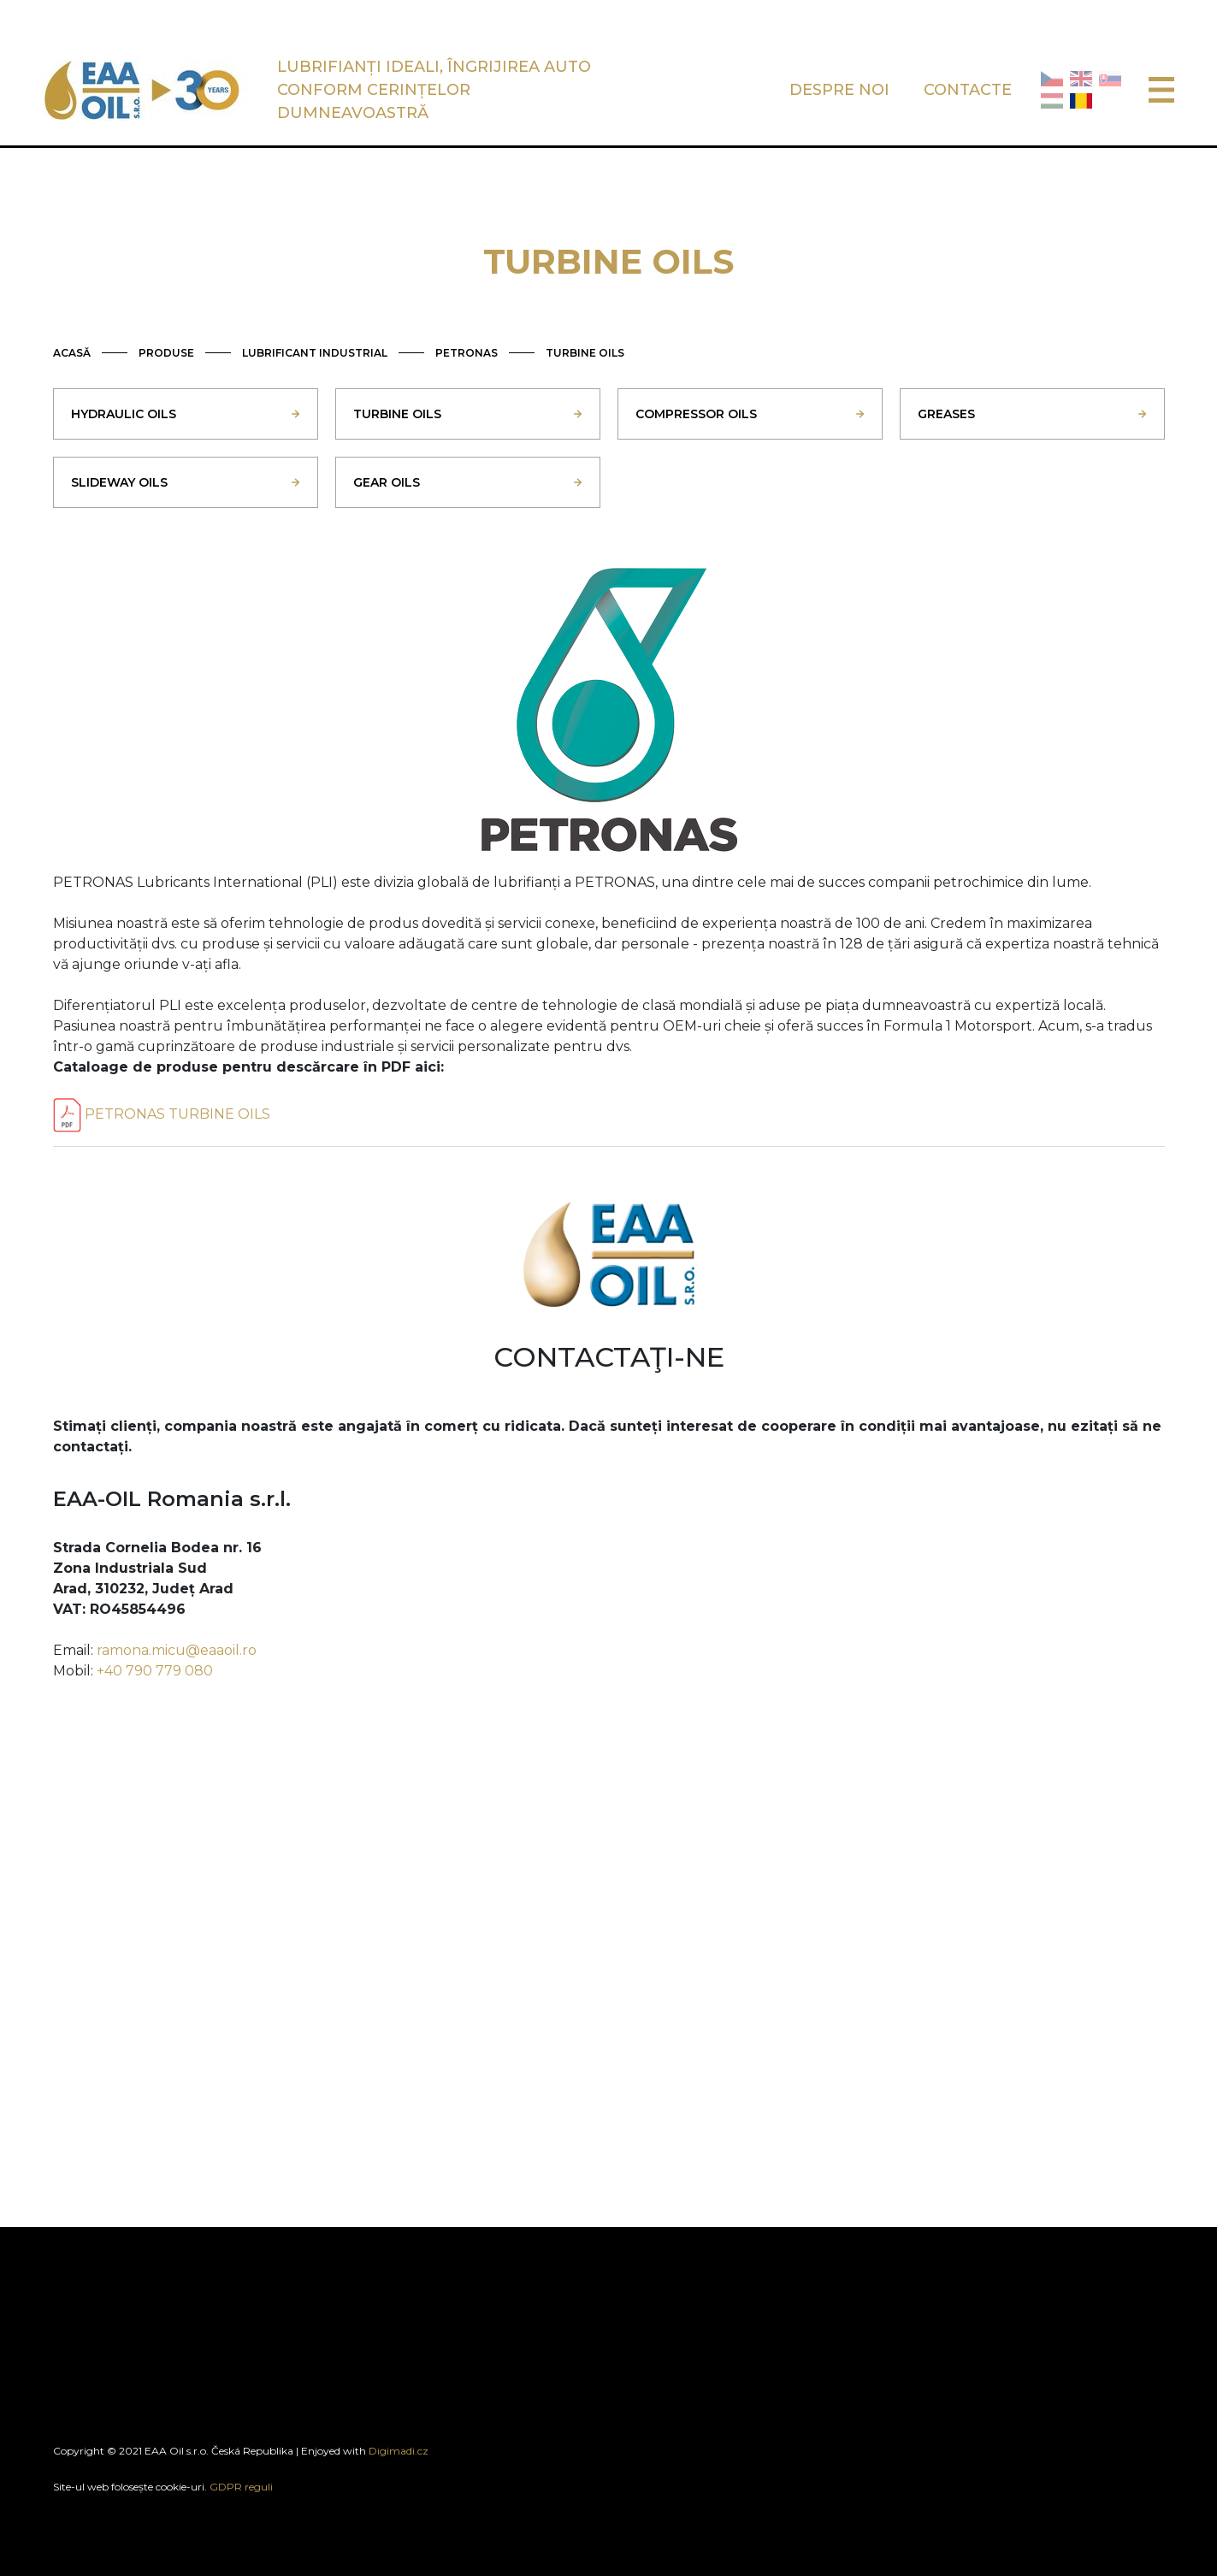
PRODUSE (166, 352)
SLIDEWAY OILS (119, 482)
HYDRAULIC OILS (123, 414)
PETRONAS (466, 352)
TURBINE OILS (585, 352)
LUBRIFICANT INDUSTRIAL (314, 352)
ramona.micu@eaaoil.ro (177, 1650)
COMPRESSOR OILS (696, 414)
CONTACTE (968, 89)
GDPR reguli (241, 2486)
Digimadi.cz (398, 2450)
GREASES (946, 414)
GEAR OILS (386, 482)
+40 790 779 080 (155, 1671)
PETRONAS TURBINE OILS (161, 1114)
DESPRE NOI (839, 89)
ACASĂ (72, 352)
